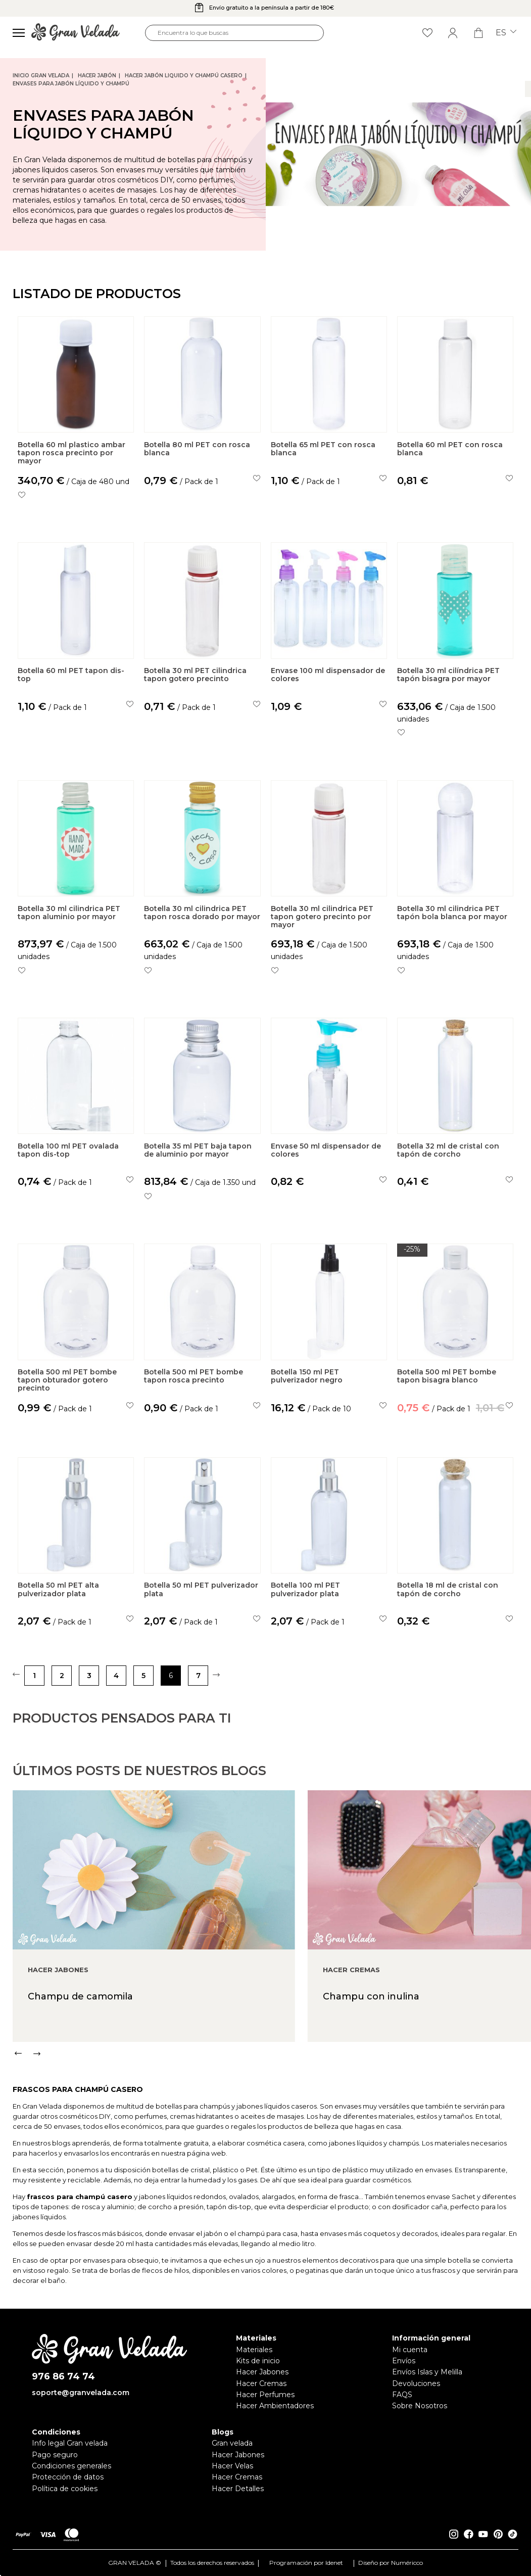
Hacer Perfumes (265, 2394)
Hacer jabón (97, 75)
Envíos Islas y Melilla (427, 2371)
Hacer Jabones (262, 2371)
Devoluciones (416, 2383)
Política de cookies (65, 2488)
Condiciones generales (71, 2465)
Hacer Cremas (261, 2383)
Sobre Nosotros (419, 2405)
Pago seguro (55, 2454)
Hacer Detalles (238, 2488)
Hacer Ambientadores (275, 2405)
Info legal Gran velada (70, 2443)
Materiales (254, 2349)
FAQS (402, 2394)
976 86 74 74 (63, 2376)
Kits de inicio (258, 2360)
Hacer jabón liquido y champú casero (184, 75)
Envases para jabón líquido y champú (71, 83)
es (506, 32)
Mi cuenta (409, 2349)
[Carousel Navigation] (272, 2095)
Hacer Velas (232, 2465)
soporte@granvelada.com (80, 2393)
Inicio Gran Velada (41, 75)
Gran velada (232, 2443)
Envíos (403, 2360)
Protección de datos (68, 2477)
